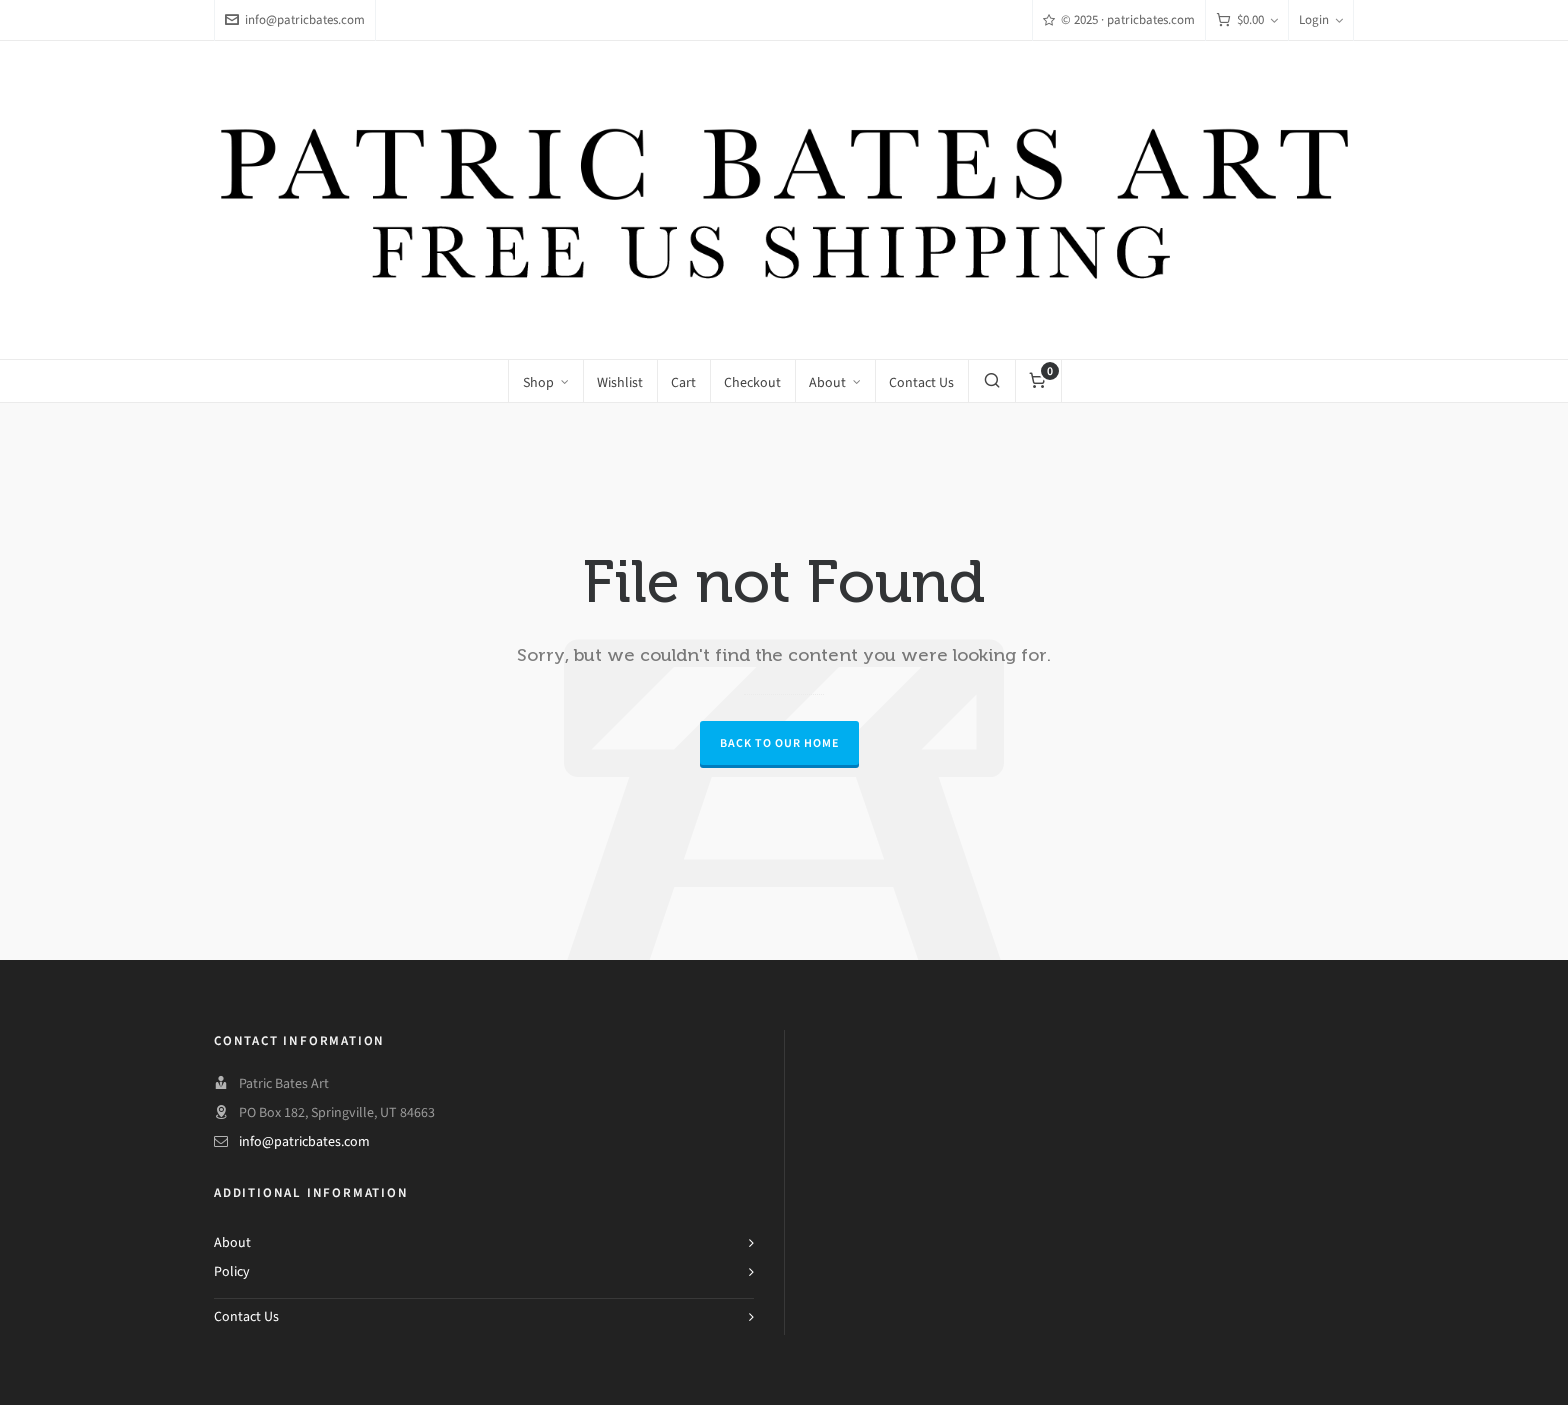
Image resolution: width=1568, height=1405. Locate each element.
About (232, 1242)
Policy (232, 1271)
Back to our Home (779, 743)
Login (1321, 19)
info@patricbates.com (295, 19)
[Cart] (1247, 20)
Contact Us (246, 1316)
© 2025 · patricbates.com (1119, 19)
